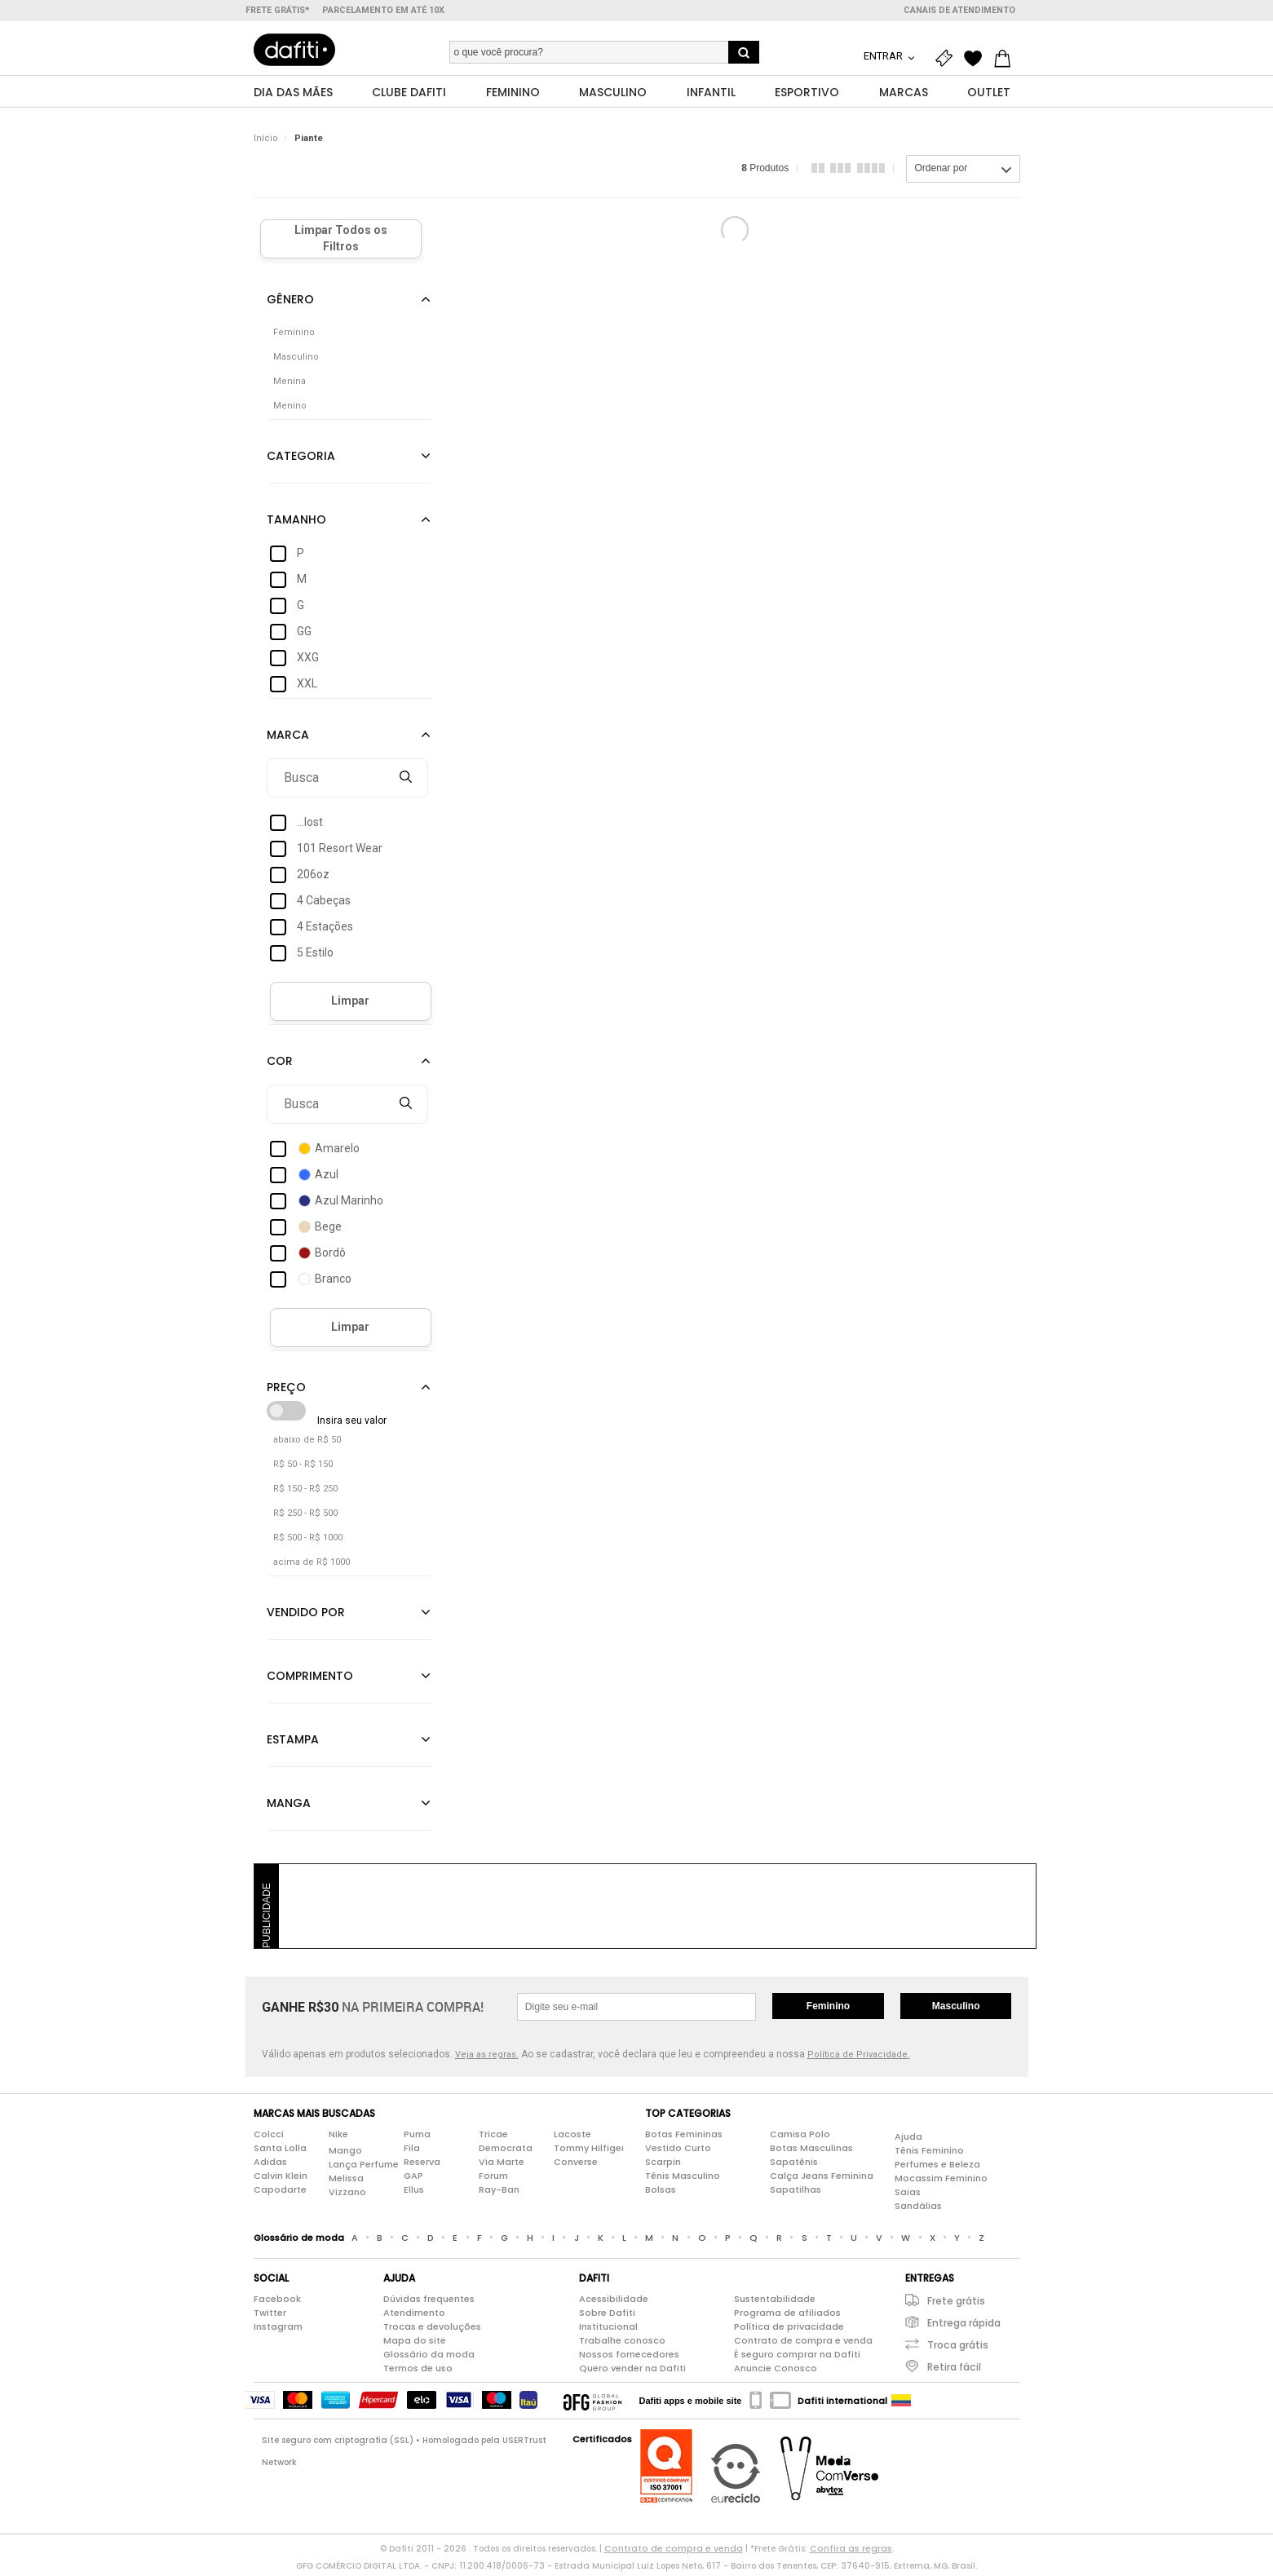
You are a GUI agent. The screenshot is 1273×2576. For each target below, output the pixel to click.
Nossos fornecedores (629, 2358)
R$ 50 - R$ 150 (303, 1468)
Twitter (270, 2316)
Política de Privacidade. (858, 2058)
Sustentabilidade (775, 2303)
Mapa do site (414, 2344)
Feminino (828, 2010)
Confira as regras (851, 2552)
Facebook (277, 2303)
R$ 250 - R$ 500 (305, 1517)
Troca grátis (957, 2349)
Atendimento (414, 2316)
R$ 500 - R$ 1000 (308, 1541)
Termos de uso (418, 2372)
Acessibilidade (613, 2303)
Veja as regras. (487, 2058)
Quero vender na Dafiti (632, 2372)
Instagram (278, 2330)
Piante (308, 142)
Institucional (608, 2330)
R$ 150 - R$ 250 (305, 1492)
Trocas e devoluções (432, 2330)
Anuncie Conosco (775, 2372)
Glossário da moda (429, 2358)
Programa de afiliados (787, 2316)
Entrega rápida (964, 2327)
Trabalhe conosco (622, 2344)
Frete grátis (956, 2305)
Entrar (884, 56)
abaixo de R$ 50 (307, 1443)
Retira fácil (954, 2371)
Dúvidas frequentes (429, 2303)
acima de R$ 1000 (311, 1566)
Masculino (956, 2010)
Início (266, 142)
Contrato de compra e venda (803, 2344)
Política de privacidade (789, 2330)
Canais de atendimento (959, 10)
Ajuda (908, 2140)
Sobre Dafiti (607, 2316)
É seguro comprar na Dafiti (797, 2358)
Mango (345, 2154)
